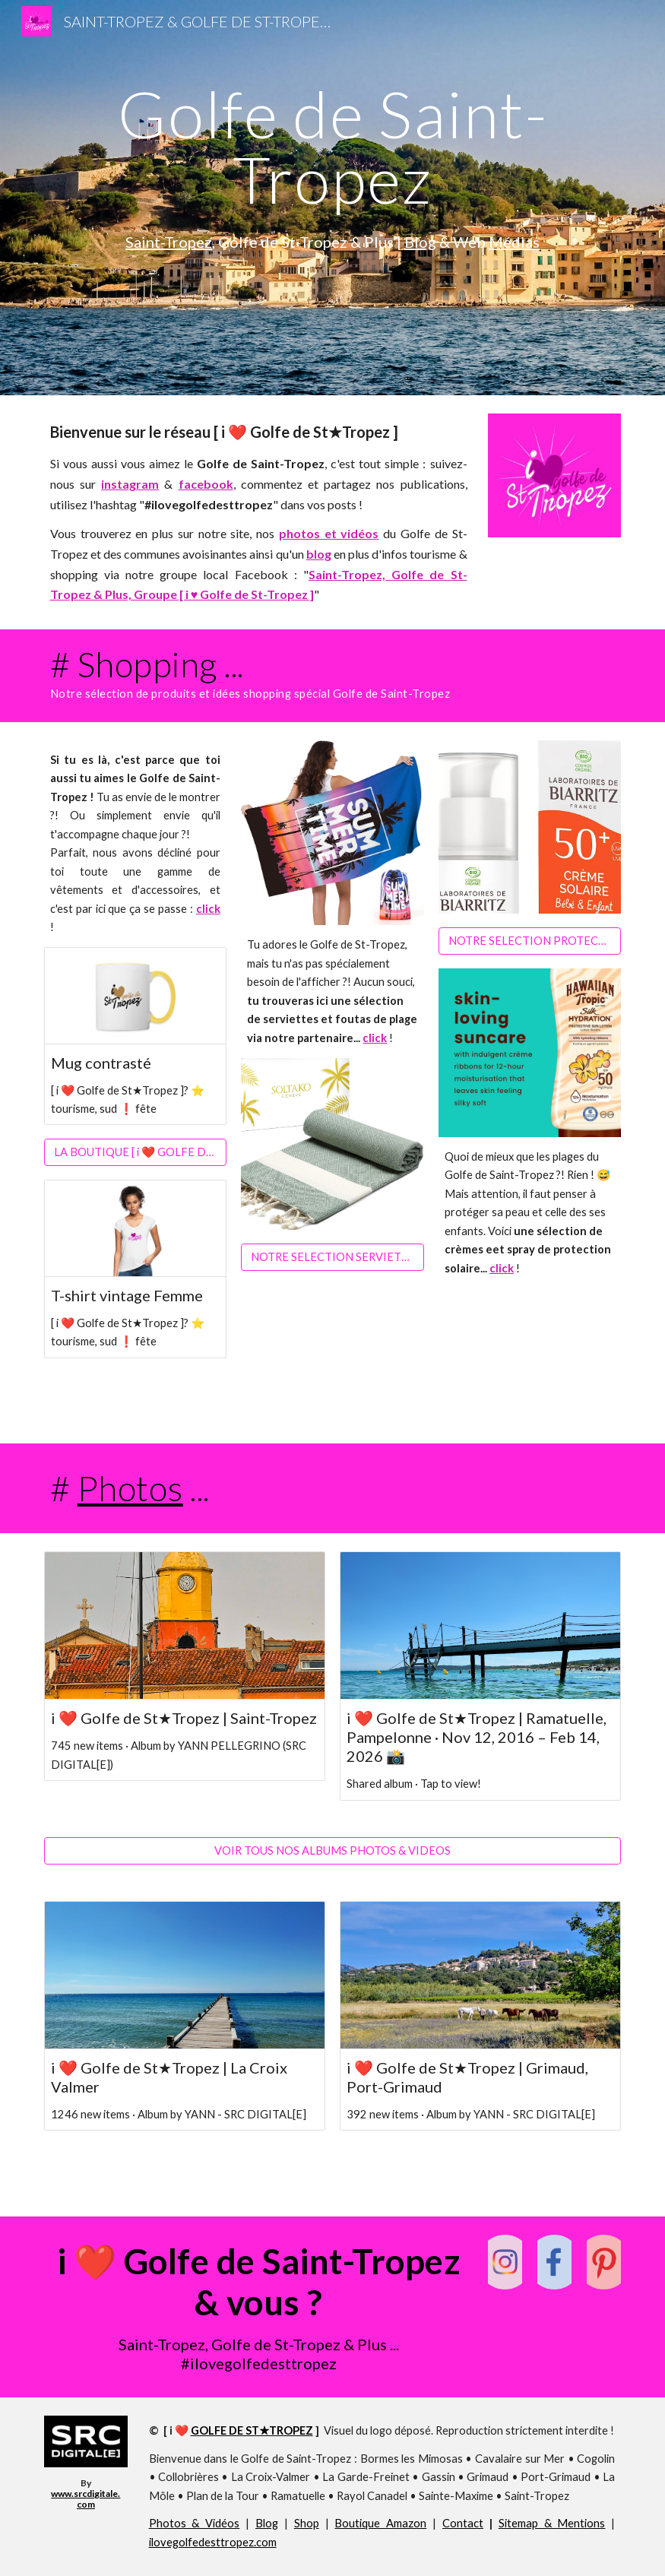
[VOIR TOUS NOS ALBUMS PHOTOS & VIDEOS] (333, 1850)
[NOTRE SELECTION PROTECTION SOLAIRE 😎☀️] (529, 940)
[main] (333, 146)
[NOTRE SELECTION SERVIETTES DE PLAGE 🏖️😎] (332, 1257)
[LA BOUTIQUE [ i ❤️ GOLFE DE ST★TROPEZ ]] (135, 1153)
